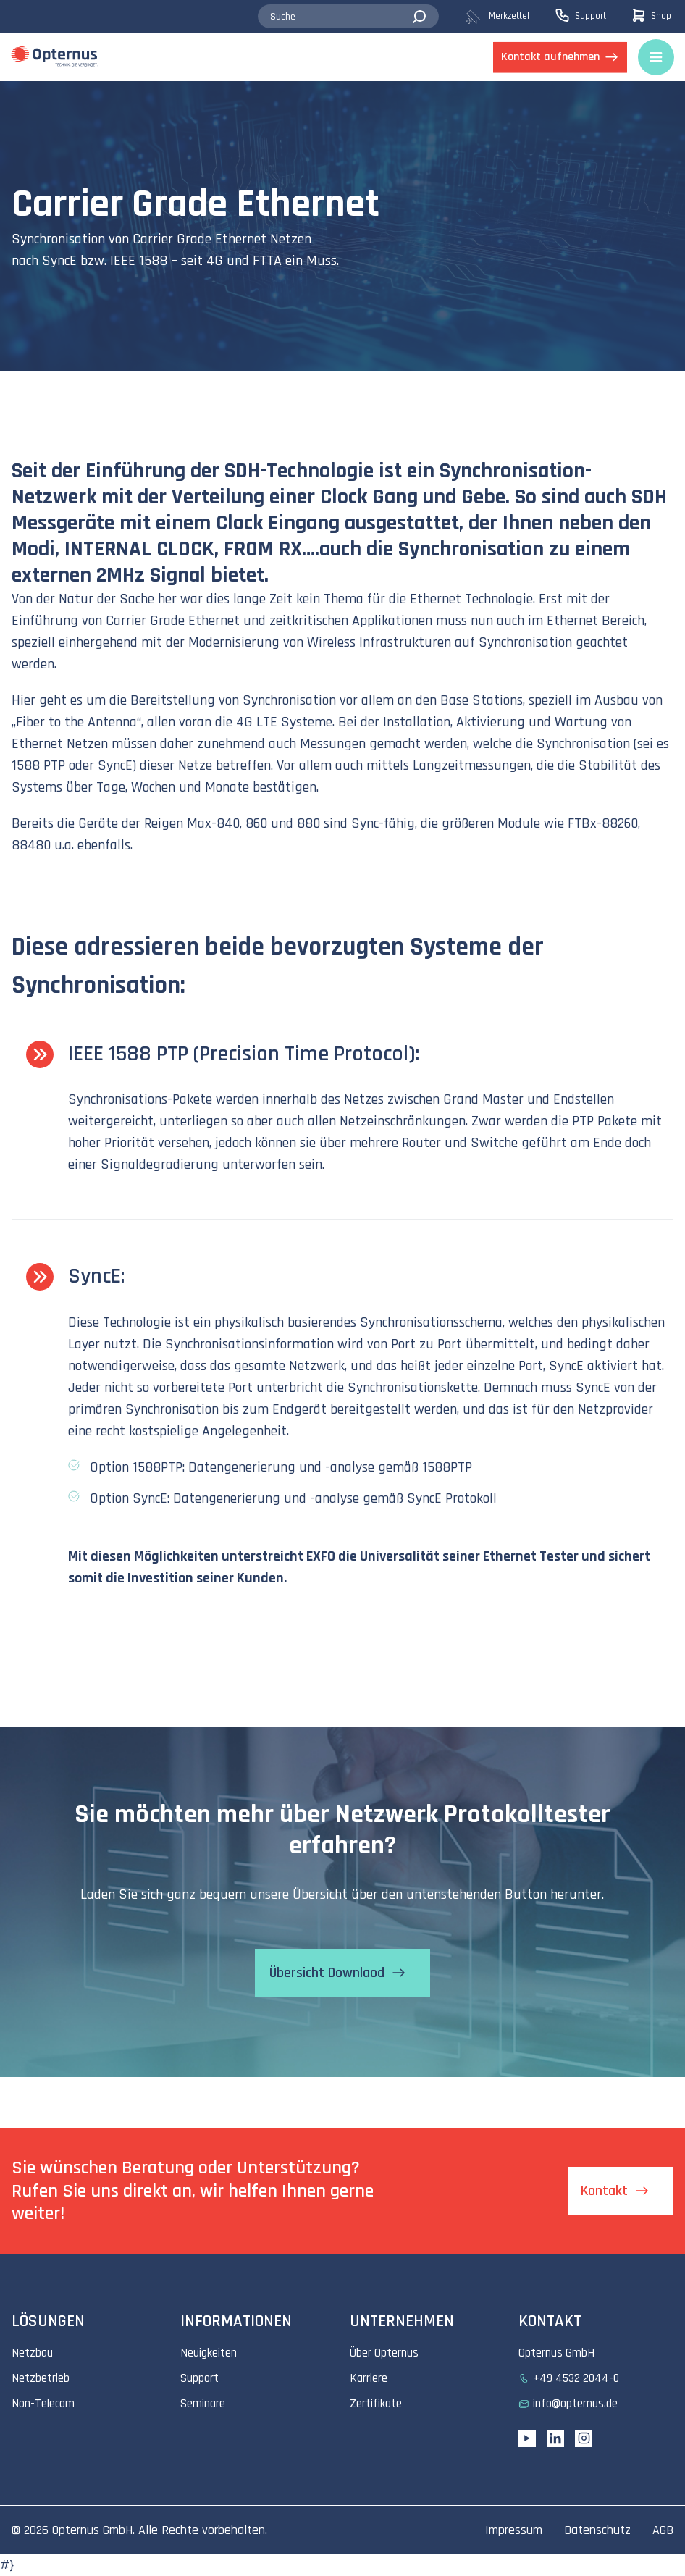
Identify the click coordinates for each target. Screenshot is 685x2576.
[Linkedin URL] (555, 2438)
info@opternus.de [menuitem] (575, 2404)
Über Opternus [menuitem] (384, 2353)
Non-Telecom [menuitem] (43, 2404)
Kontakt (604, 2190)
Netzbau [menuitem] (32, 2353)
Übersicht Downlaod (326, 1973)
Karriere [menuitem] (368, 2378)
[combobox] (348, 16)
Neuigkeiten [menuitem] (208, 2353)
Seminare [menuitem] (202, 2404)
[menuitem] (509, 16)
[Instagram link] (583, 2438)
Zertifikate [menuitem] (376, 2404)
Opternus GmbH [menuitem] (556, 2353)
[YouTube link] (527, 2438)
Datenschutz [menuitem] (597, 2530)
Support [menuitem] (199, 2378)
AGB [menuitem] (662, 2530)
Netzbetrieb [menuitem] (41, 2378)
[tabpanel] (342, 226)
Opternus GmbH (92, 2530)
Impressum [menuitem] (513, 2530)
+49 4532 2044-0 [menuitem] (576, 2378)
